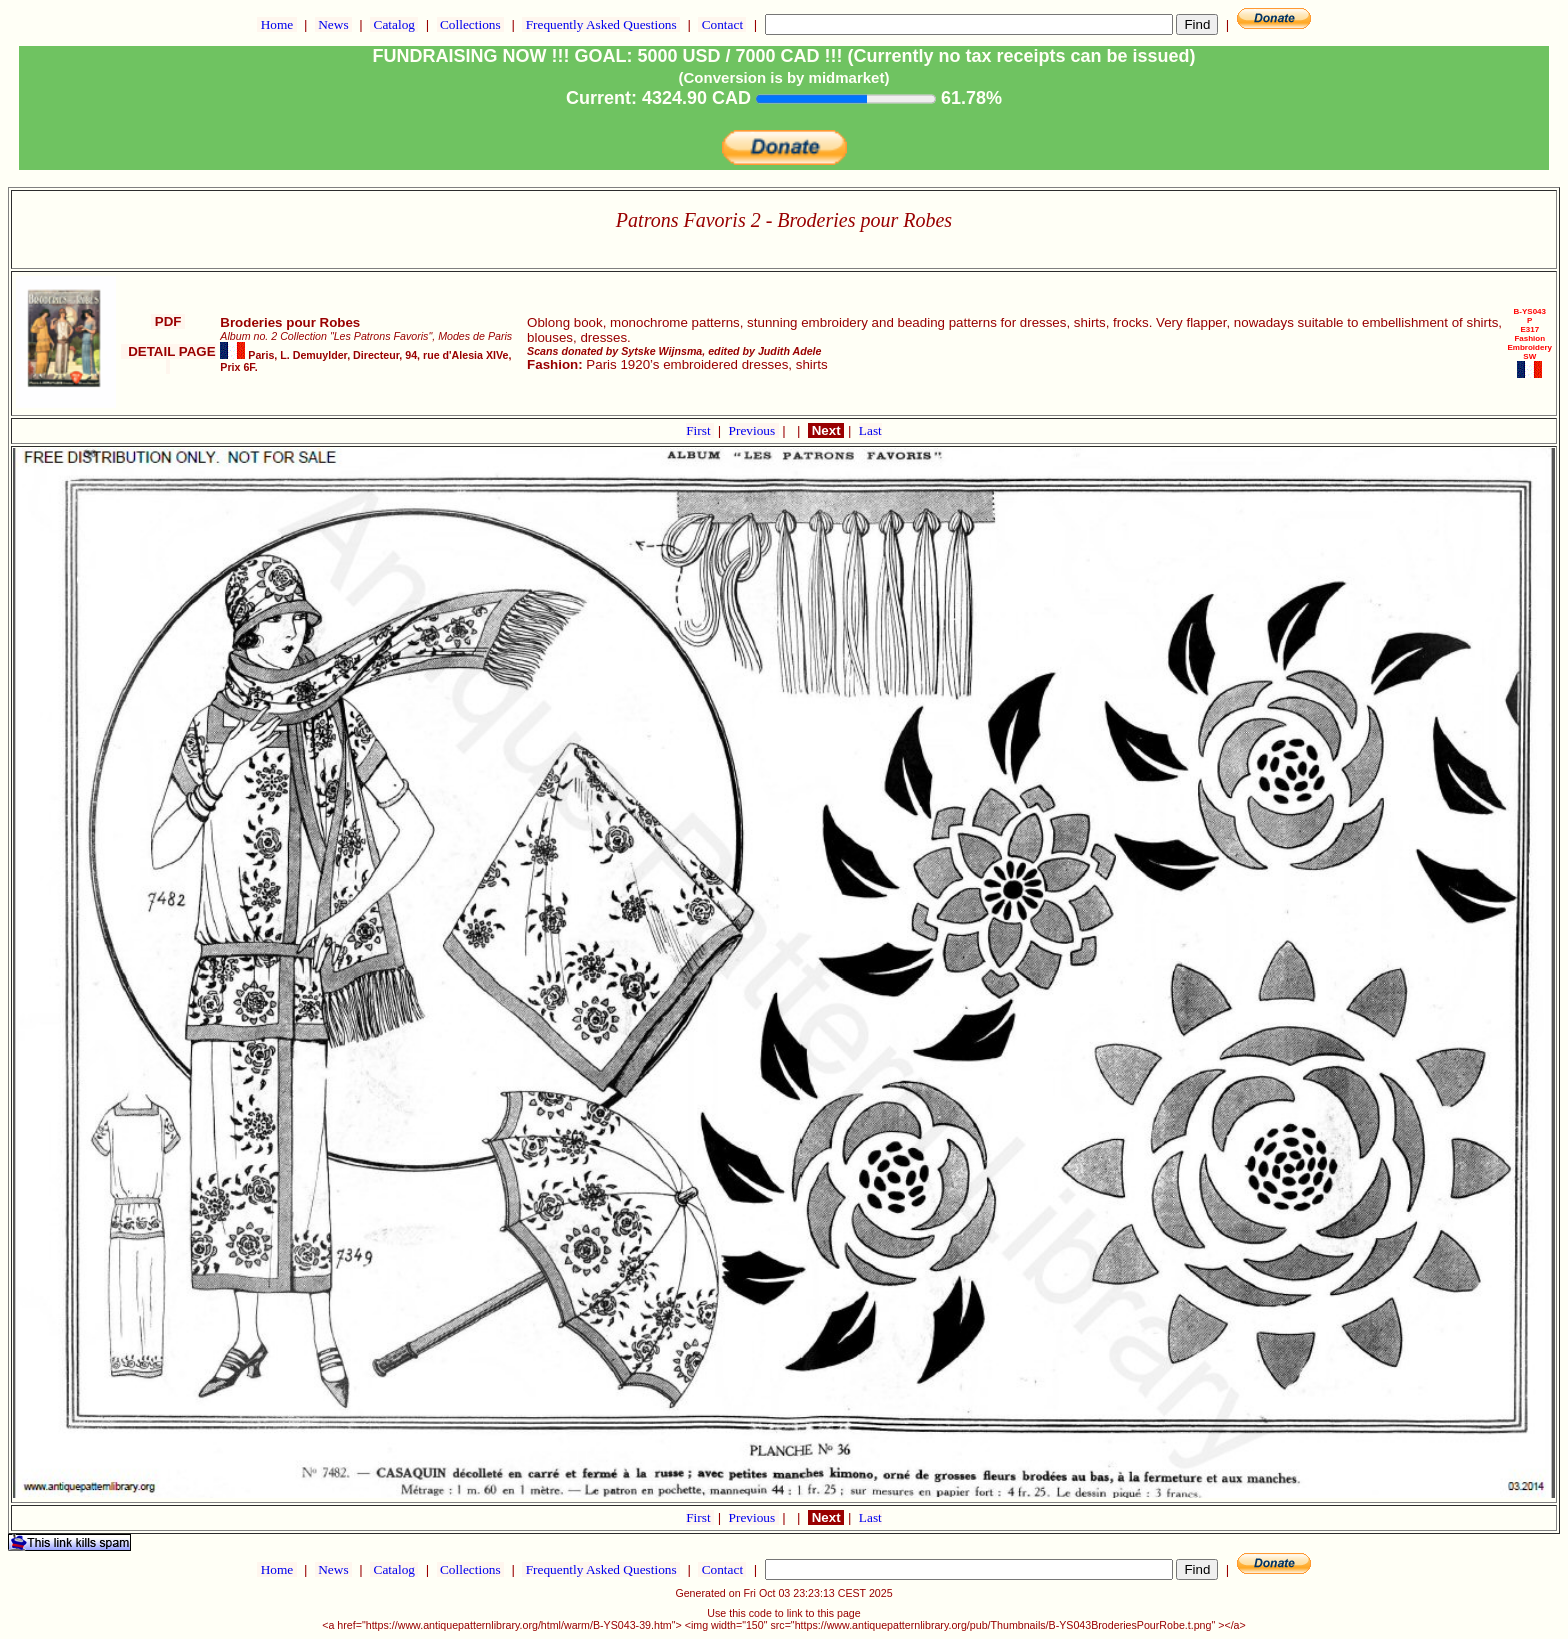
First (700, 430)
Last (870, 430)
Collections (470, 24)
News (333, 24)
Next (826, 430)
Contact (722, 24)
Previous (754, 430)
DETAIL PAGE (168, 359)
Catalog (394, 24)
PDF (168, 321)
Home (276, 24)
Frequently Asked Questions (601, 24)
